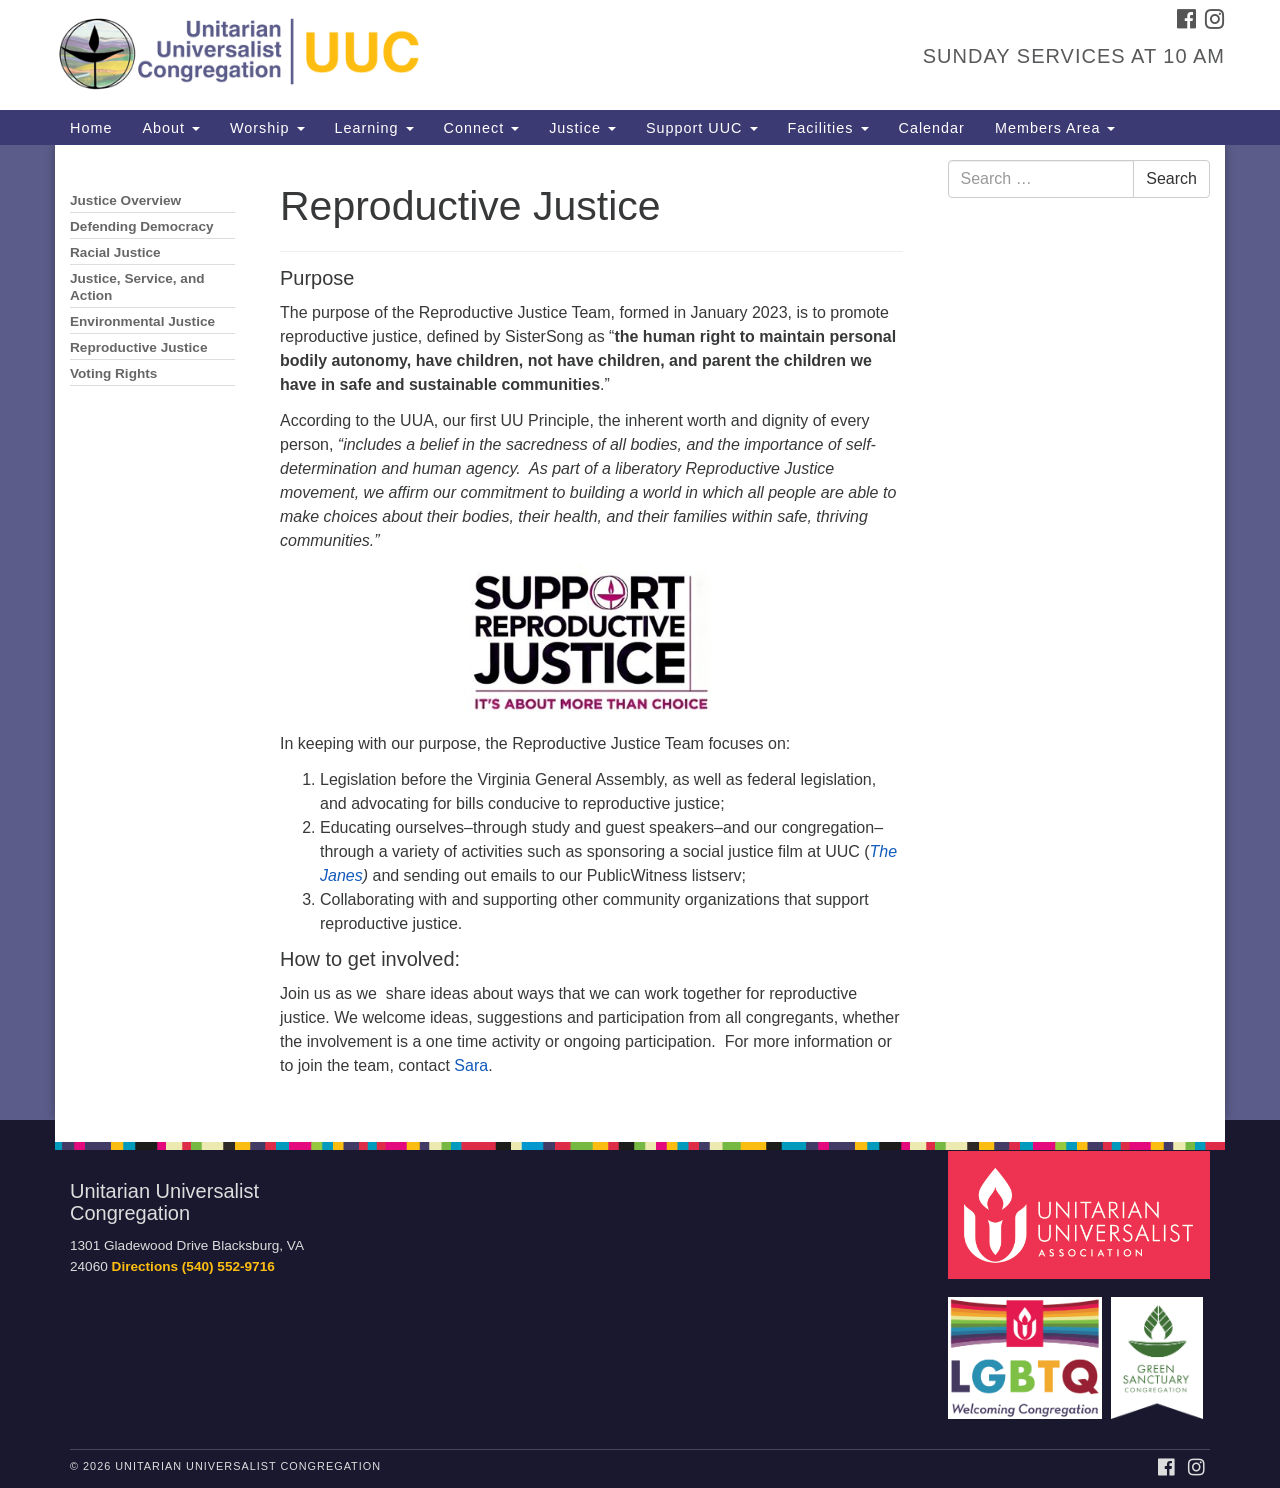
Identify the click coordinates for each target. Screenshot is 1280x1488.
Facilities (828, 128)
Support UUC (702, 128)
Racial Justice (115, 252)
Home (91, 128)
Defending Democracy (142, 226)
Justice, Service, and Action (137, 287)
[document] (640, 632)
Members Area (1055, 128)
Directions (145, 1266)
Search (1171, 178)
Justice (582, 128)
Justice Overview (125, 200)
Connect (482, 128)
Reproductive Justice (139, 347)
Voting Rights (113, 373)
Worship (267, 128)
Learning (374, 128)
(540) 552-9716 (228, 1266)
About (171, 128)
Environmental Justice (142, 321)
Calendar (932, 128)
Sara (471, 1065)
